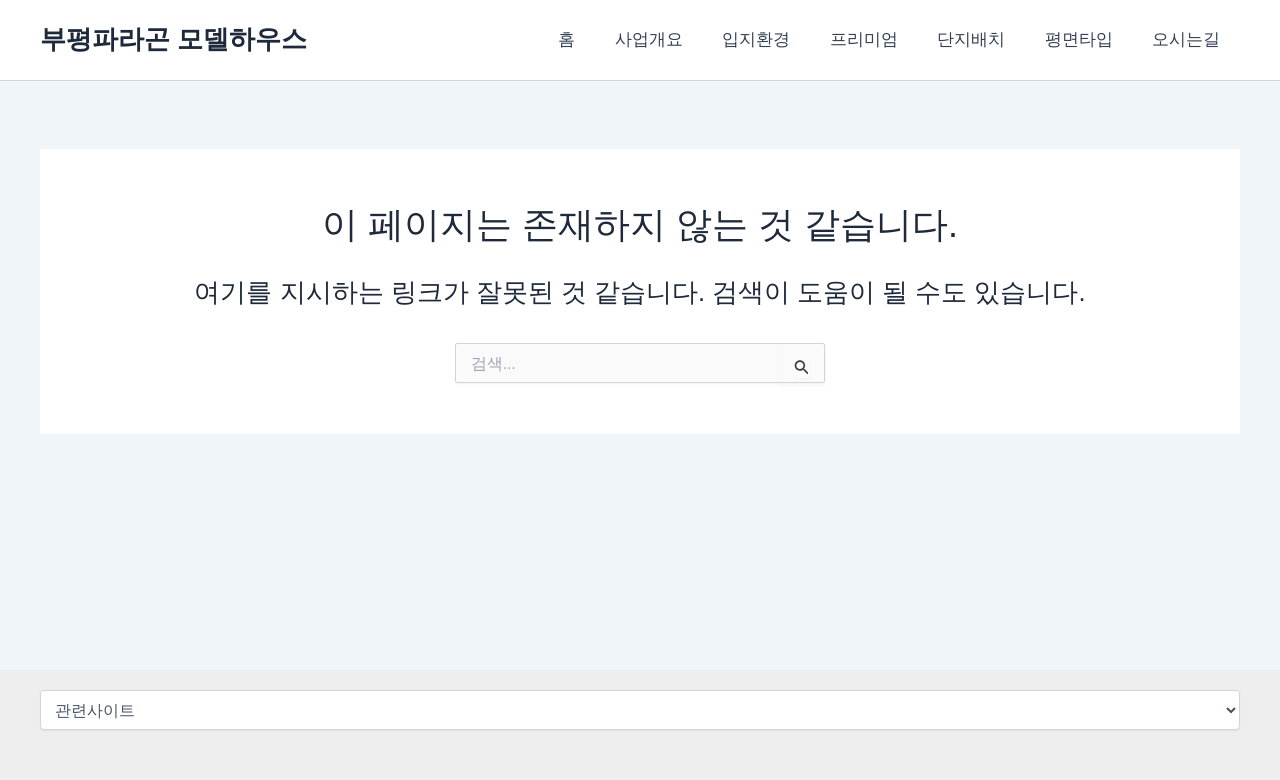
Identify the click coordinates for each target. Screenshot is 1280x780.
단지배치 (985, 39)
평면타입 (1087, 39)
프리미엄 (883, 39)
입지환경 (781, 39)
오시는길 (1189, 39)
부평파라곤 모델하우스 (173, 39)
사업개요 (679, 39)
